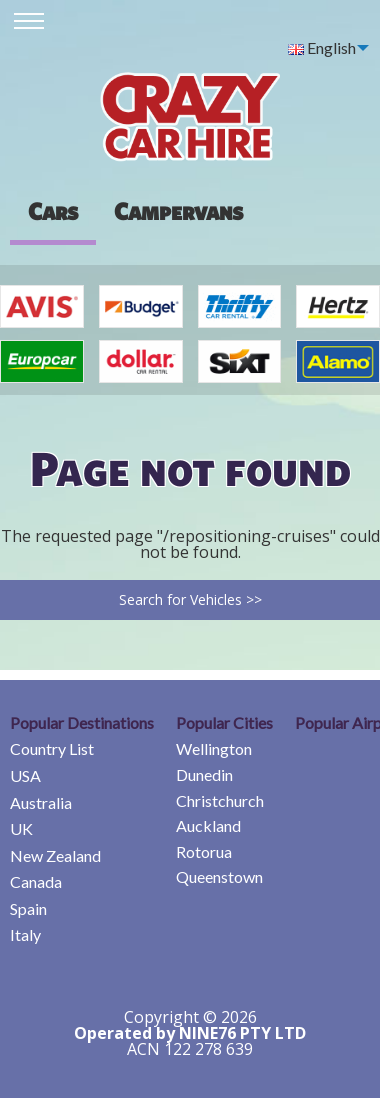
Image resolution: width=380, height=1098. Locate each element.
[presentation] (178, 211)
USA (25, 775)
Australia (41, 802)
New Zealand (55, 855)
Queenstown (219, 876)
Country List (52, 748)
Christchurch (220, 800)
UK (21, 828)
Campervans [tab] (178, 211)
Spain (28, 908)
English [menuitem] (322, 47)
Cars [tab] (53, 211)
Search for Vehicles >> (190, 599)
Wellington (214, 748)
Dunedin (204, 774)
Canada (36, 881)
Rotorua (204, 851)
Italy (25, 934)
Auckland (208, 825)
